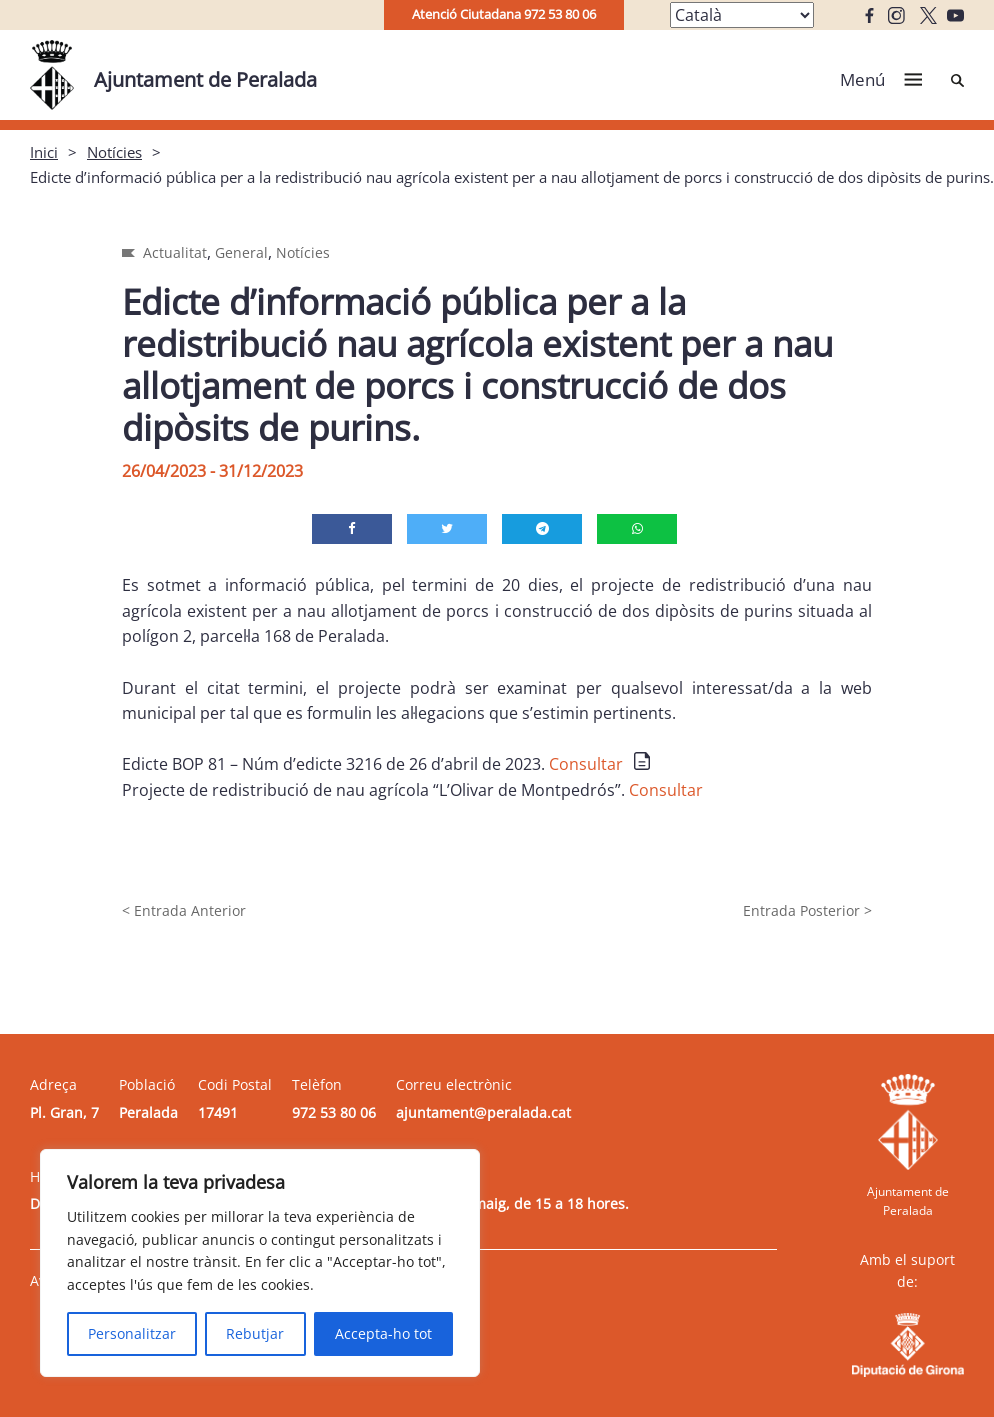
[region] (260, 1263)
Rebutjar (255, 1333)
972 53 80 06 (334, 1112)
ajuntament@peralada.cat (483, 1112)
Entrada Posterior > (807, 910)
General (241, 252)
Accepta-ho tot (383, 1333)
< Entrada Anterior (184, 910)
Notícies (114, 152)
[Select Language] (742, 15)
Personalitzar (132, 1333)
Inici (44, 152)
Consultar (586, 764)
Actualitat (175, 252)
